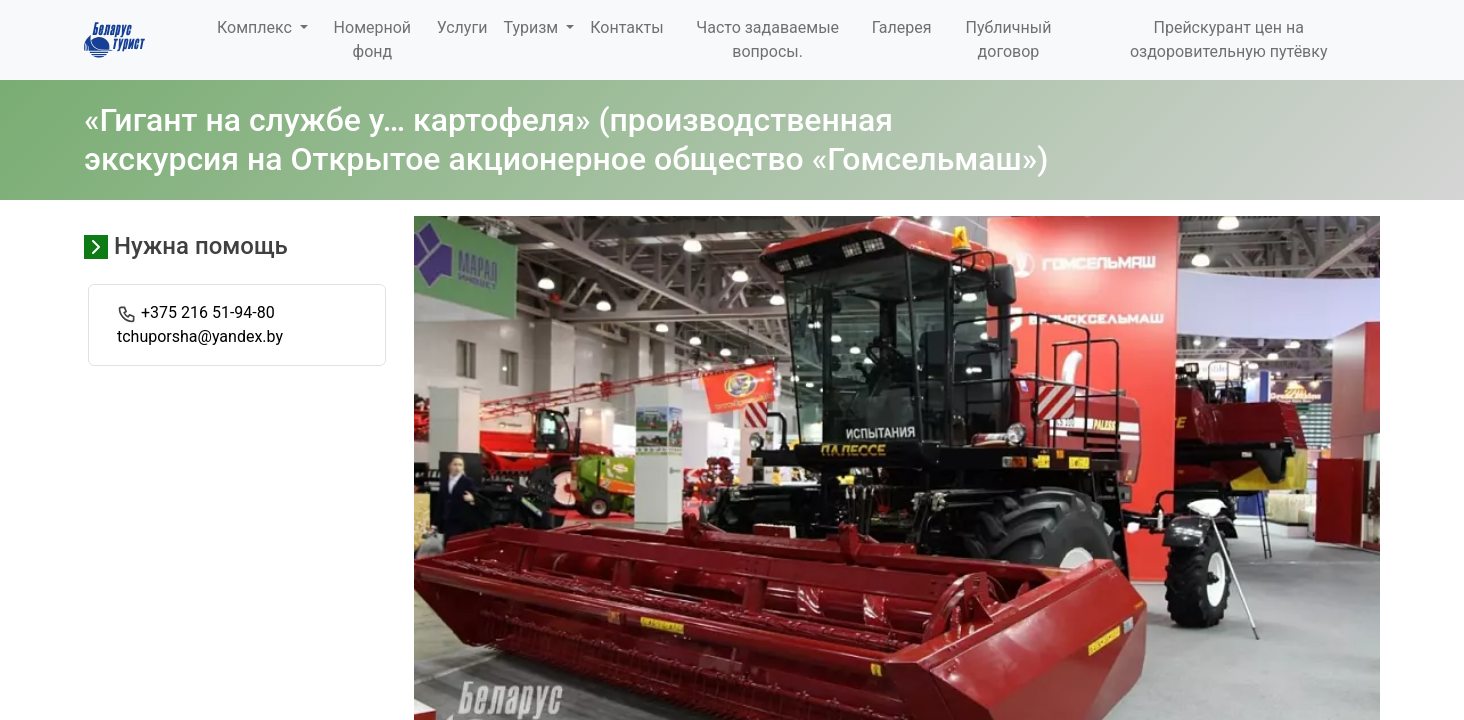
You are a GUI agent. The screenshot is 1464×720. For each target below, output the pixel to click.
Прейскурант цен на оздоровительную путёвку (1229, 39)
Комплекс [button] (256, 27)
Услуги (462, 27)
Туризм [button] (532, 27)
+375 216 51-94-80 (208, 312)
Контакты (626, 27)
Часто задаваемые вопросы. (767, 39)
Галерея (902, 27)
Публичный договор (1009, 39)
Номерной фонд (372, 39)
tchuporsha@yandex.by (200, 336)
